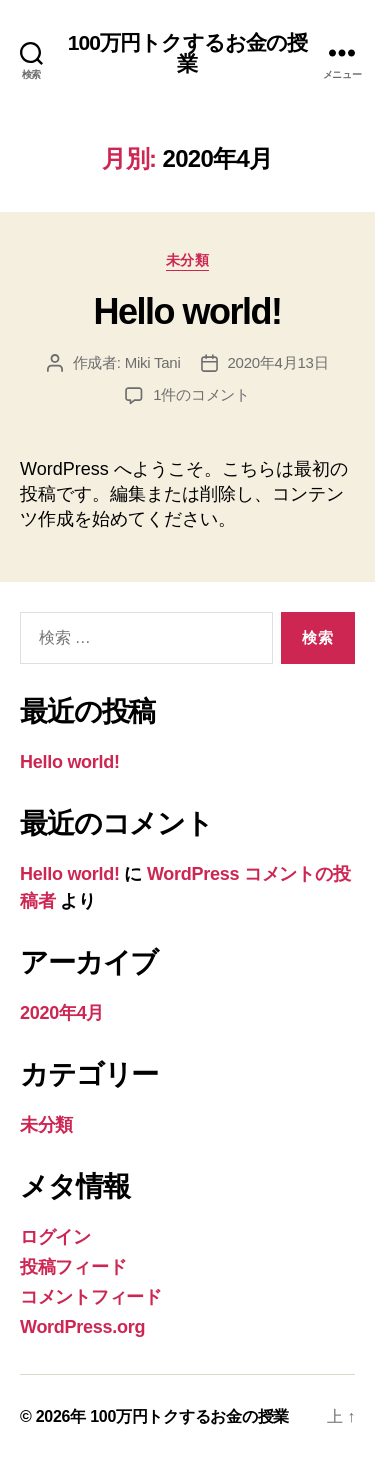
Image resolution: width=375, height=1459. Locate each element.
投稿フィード (73, 1267)
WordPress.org (82, 1327)
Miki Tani (153, 362)
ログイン (55, 1237)
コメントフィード (91, 1297)
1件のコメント (201, 394)
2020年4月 (62, 1013)
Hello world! (187, 311)
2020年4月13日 (278, 362)
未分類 (188, 260)
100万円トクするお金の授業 (188, 53)
